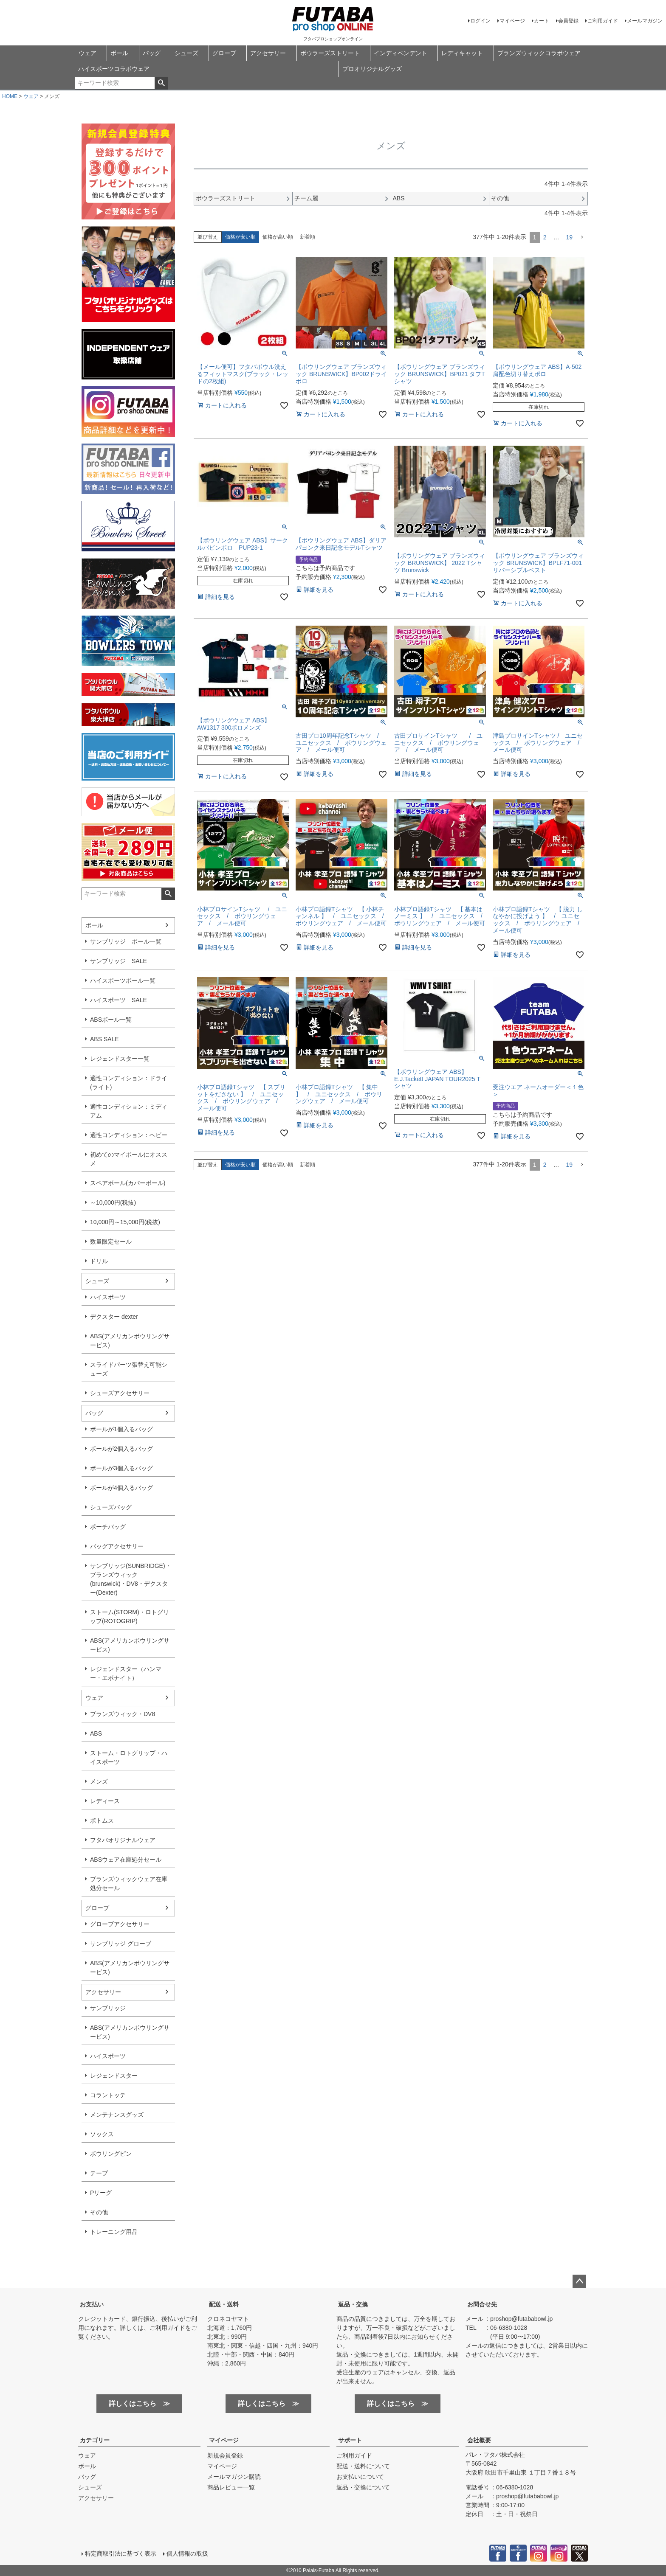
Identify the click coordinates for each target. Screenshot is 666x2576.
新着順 (307, 237)
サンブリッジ (108, 2008)
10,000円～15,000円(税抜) (125, 1222)
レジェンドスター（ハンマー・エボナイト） (125, 1673)
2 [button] (545, 237)
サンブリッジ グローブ (120, 1943)
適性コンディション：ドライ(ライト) (128, 1082)
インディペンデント (400, 53)
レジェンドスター (114, 2075)
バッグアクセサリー (117, 1546)
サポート (350, 2440)
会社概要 (479, 2440)
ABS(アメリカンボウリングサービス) (129, 1340)
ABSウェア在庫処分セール (125, 1859)
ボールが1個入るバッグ (121, 1429)
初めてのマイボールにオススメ (128, 1159)
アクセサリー (268, 53)
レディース (105, 1801)
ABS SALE (104, 1039)
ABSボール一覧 (111, 1019)
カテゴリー (95, 2440)
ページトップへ (579, 2281)
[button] (582, 237)
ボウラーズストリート (330, 53)
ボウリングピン (111, 2153)
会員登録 (568, 21)
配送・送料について (363, 2466)
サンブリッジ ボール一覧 (125, 941)
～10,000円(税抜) (113, 1202)
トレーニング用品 (114, 2231)
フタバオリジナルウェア (122, 1840)
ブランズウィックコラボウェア (539, 53)
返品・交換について (363, 2487)
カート (541, 21)
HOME (9, 96)
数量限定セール (111, 1241)
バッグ (152, 53)
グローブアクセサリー (120, 1924)
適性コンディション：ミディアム (128, 1111)
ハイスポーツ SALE (118, 1000)
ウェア (87, 53)
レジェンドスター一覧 (120, 1058)
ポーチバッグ (108, 1526)
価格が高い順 (277, 237)
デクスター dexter (114, 1316)
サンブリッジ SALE (118, 961)
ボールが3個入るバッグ (121, 1468)
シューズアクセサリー (120, 1393)
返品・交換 (353, 2304)
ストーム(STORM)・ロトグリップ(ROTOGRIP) (129, 1616)
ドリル (99, 1261)
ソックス (102, 2134)
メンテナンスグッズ (117, 2114)
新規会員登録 (225, 2455)
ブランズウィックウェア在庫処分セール (128, 1883)
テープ (99, 2173)
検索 (161, 83)
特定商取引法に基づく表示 (120, 2553)
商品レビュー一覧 (231, 2487)
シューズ (186, 53)
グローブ (224, 53)
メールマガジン (645, 21)
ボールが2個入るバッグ (121, 1448)
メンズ (99, 1781)
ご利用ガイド (602, 21)
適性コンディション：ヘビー (128, 1135)
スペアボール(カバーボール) (127, 1183)
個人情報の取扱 (187, 2553)
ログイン (480, 21)
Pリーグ (101, 2192)
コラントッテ (108, 2095)
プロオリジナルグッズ (372, 68)
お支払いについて (360, 2476)
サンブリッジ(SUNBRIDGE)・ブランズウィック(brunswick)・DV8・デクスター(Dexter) (130, 1579)
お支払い (92, 2304)
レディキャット (462, 53)
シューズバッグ (111, 1507)
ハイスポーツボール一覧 (122, 980)
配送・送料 (224, 2304)
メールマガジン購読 (234, 2476)
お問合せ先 (482, 2304)
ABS (96, 1733)
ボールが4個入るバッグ (121, 1487)
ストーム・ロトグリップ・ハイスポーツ (128, 1757)
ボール (119, 53)
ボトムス (102, 1820)
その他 (99, 2212)
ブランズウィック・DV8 (122, 1714)
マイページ (512, 21)
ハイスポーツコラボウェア (114, 68)
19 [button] (569, 237)
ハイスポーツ (108, 1297)
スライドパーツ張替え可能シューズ (128, 1369)
